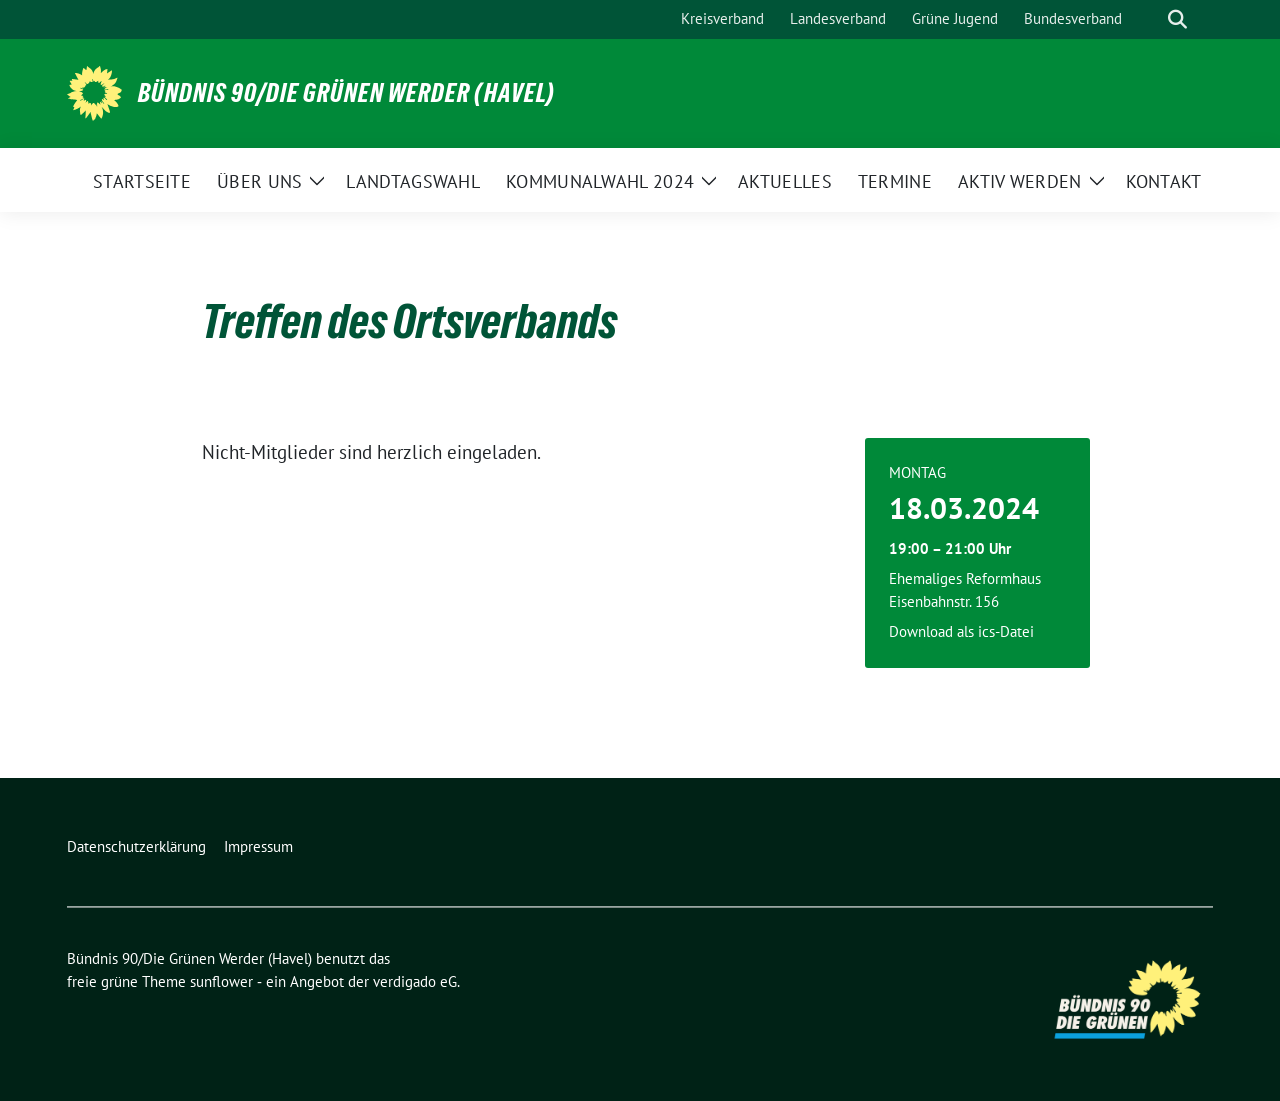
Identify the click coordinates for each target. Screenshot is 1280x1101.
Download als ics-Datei (961, 631)
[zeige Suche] (1177, 19)
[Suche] (1149, 19)
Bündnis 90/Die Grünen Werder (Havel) (346, 93)
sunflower (221, 981)
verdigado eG (415, 981)
